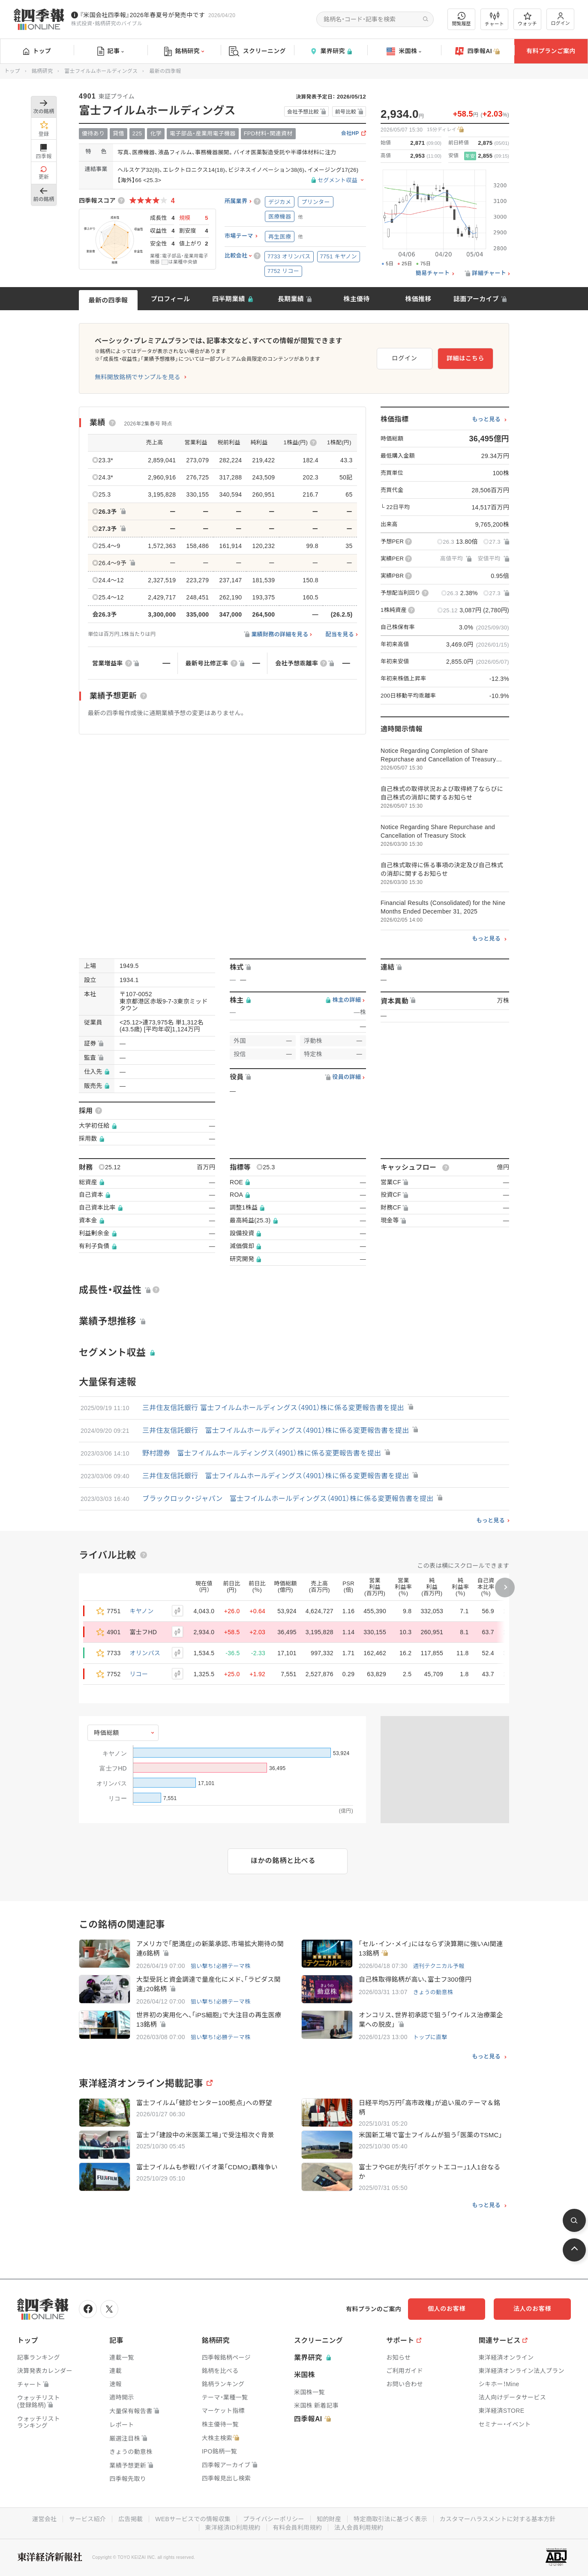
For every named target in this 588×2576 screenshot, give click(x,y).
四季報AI (477, 51)
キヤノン (142, 1611)
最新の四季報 (108, 300)
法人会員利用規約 (358, 2527)
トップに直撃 (430, 2037)
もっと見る (486, 419)
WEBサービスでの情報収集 (193, 2519)
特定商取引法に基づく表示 (390, 2519)
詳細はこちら (465, 358)
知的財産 (329, 2519)
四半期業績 (228, 299)
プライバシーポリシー (273, 2519)
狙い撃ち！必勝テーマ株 (220, 1966)
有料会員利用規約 (297, 2527)
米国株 (404, 51)
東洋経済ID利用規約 (233, 2527)
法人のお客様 (532, 2308)
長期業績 (291, 299)
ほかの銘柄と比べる (283, 1860)
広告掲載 (130, 2519)
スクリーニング (257, 51)
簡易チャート (433, 273)
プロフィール (170, 299)
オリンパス (145, 1653)
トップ (37, 51)
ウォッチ (527, 19)
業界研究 (331, 51)
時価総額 (106, 1732)
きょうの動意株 (433, 1992)
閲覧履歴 (461, 19)
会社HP (350, 133)
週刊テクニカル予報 (439, 1966)
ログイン (560, 19)
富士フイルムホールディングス (101, 71)
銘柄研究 (184, 51)
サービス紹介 (87, 2519)
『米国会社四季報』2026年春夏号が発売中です (142, 15)
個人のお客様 (446, 2308)
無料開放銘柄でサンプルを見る (137, 377)
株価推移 (418, 299)
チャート (494, 19)
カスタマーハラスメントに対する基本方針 (498, 2519)
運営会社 (44, 2519)
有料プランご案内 (550, 51)
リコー (139, 1674)
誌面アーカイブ (476, 299)
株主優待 (356, 299)
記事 (110, 51)
